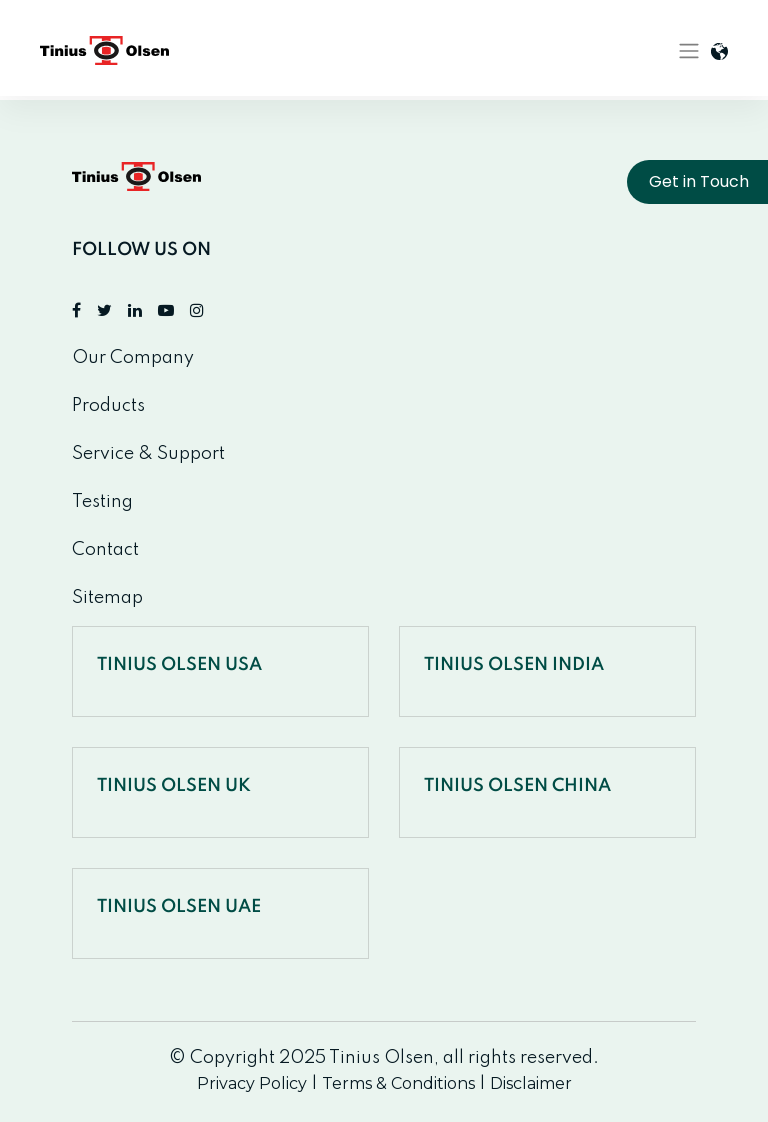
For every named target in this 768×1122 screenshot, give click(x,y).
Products (108, 406)
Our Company (133, 358)
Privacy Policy (252, 1083)
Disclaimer (531, 1083)
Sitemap (107, 598)
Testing (102, 502)
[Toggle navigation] (689, 51)
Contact (105, 550)
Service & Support (148, 454)
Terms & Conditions (398, 1083)
